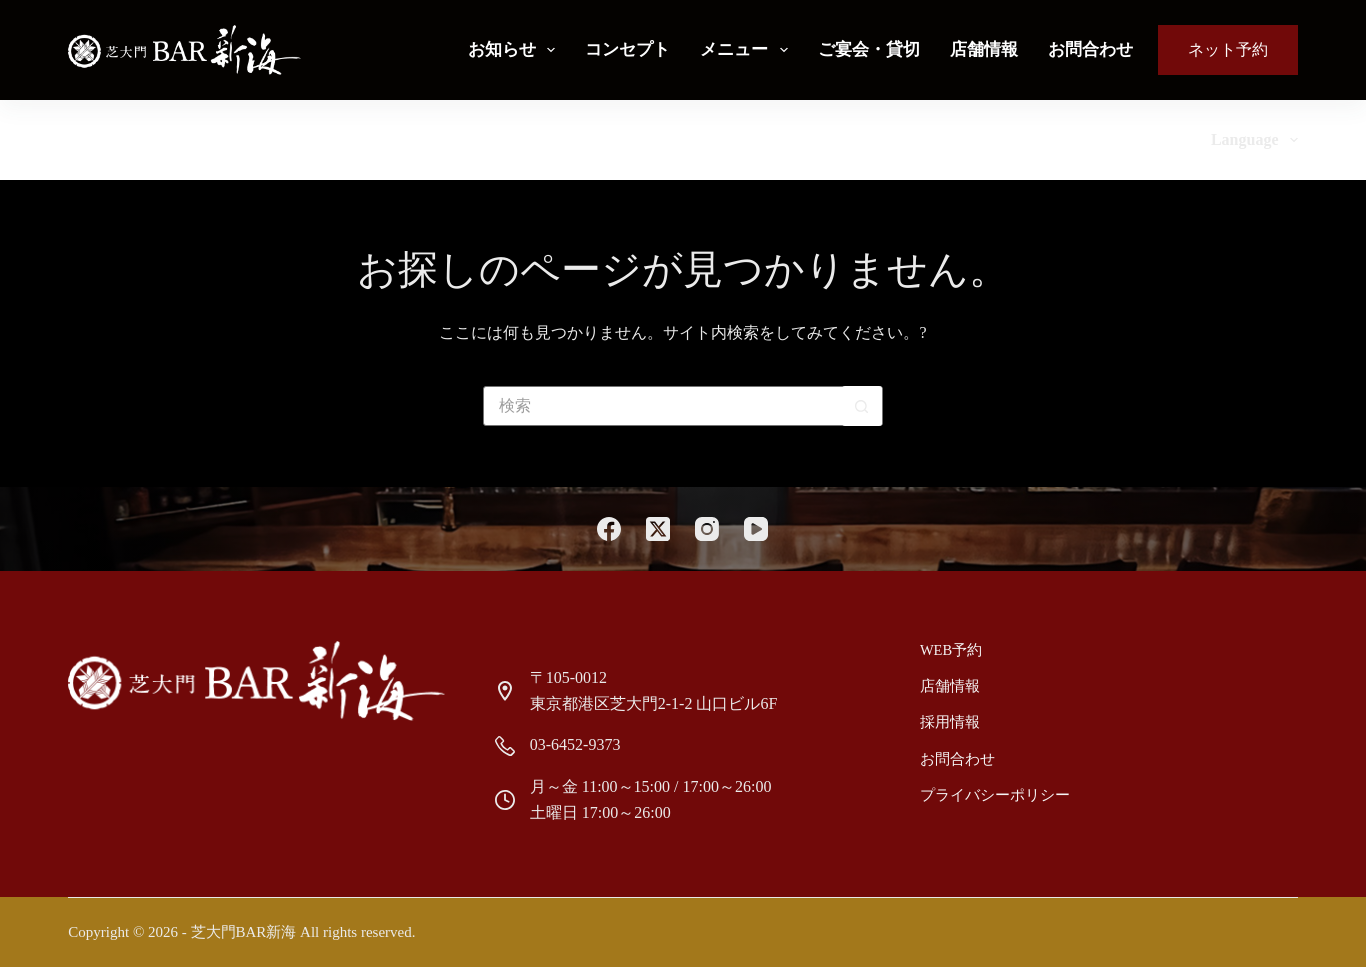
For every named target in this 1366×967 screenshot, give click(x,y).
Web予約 (950, 649)
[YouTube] (756, 529)
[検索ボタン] (862, 406)
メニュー (747, 50)
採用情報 (949, 720)
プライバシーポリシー (991, 791)
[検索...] (663, 406)
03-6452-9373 (575, 744)
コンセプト (627, 49)
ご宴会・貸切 (869, 49)
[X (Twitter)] (658, 529)
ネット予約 (1228, 49)
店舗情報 (984, 49)
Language (1254, 140)
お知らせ (515, 50)
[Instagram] (707, 529)
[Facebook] (609, 529)
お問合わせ (1090, 49)
